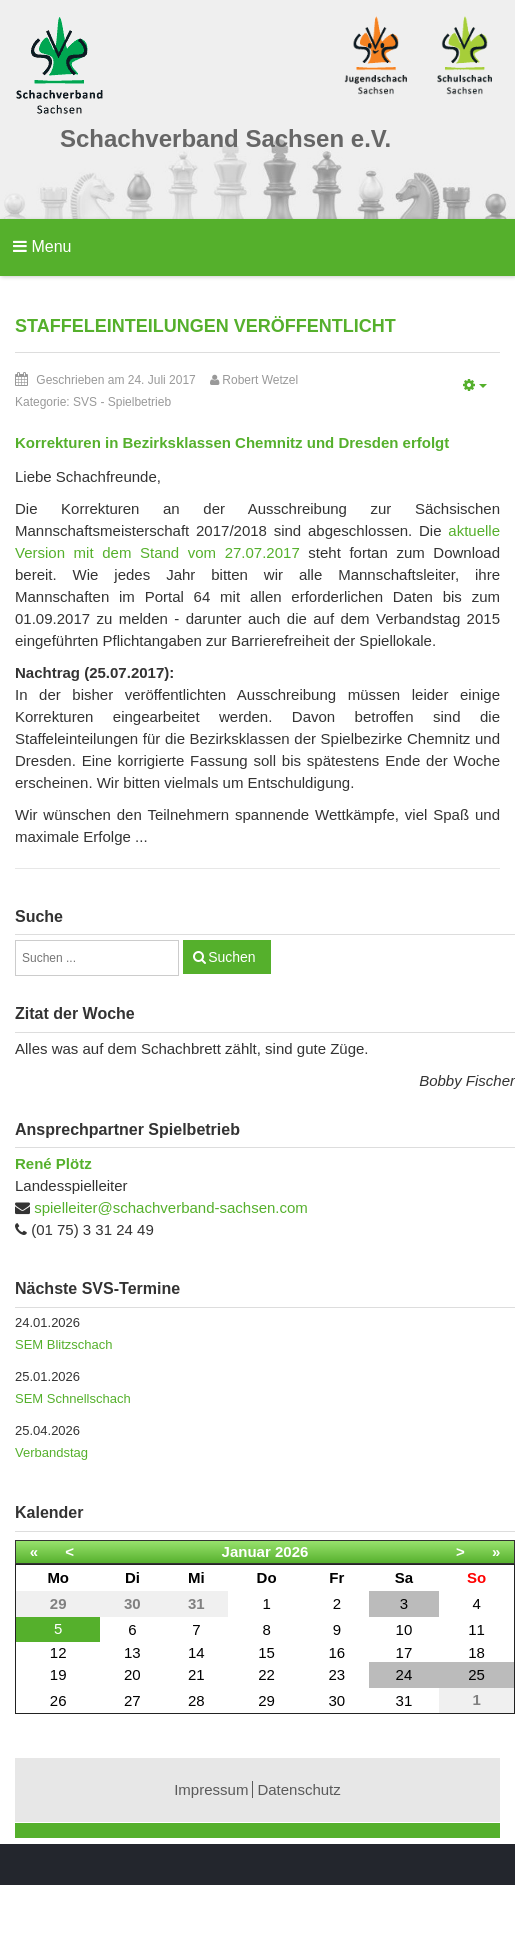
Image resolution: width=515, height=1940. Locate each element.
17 (404, 1652)
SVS (85, 402)
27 (132, 1700)
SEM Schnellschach (73, 1398)
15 (266, 1652)
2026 (291, 1551)
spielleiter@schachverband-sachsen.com (171, 1207)
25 (476, 1674)
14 (196, 1652)
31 (404, 1700)
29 (266, 1700)
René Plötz (53, 1163)
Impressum (211, 1789)
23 (336, 1674)
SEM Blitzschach (64, 1344)
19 (58, 1674)
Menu (42, 246)
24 (404, 1674)
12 (58, 1652)
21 (196, 1674)
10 (404, 1629)
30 (336, 1700)
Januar (246, 1551)
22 (266, 1674)
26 (58, 1700)
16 (336, 1652)
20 (132, 1674)
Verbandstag (51, 1452)
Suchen (231, 957)
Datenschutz (298, 1789)
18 (476, 1652)
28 (196, 1700)
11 (476, 1629)
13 (132, 1652)
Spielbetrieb (139, 402)
